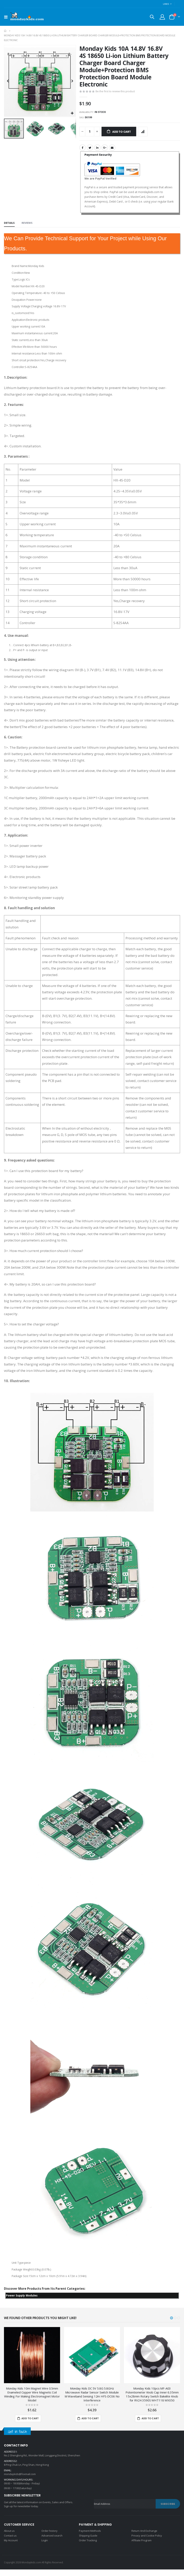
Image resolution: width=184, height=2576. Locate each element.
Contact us (10, 2542)
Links (166, 3)
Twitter (90, 148)
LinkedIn (97, 148)
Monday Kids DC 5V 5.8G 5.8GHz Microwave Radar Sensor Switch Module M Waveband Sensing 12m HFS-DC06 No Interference (92, 2401)
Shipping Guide (88, 2542)
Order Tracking (88, 2547)
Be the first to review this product (115, 92)
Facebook (82, 148)
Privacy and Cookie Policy (146, 2542)
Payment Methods (90, 2537)
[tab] (9, 224)
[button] (72, 113)
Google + (105, 148)
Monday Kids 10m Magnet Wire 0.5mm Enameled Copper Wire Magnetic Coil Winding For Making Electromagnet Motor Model (32, 2401)
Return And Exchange (144, 2537)
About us (9, 2537)
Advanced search (51, 2542)
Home (5, 30)
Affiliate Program (141, 2547)
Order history (49, 2537)
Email (112, 148)
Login (44, 2547)
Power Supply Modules (22, 2302)
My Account (11, 2547)
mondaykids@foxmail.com (20, 2480)
